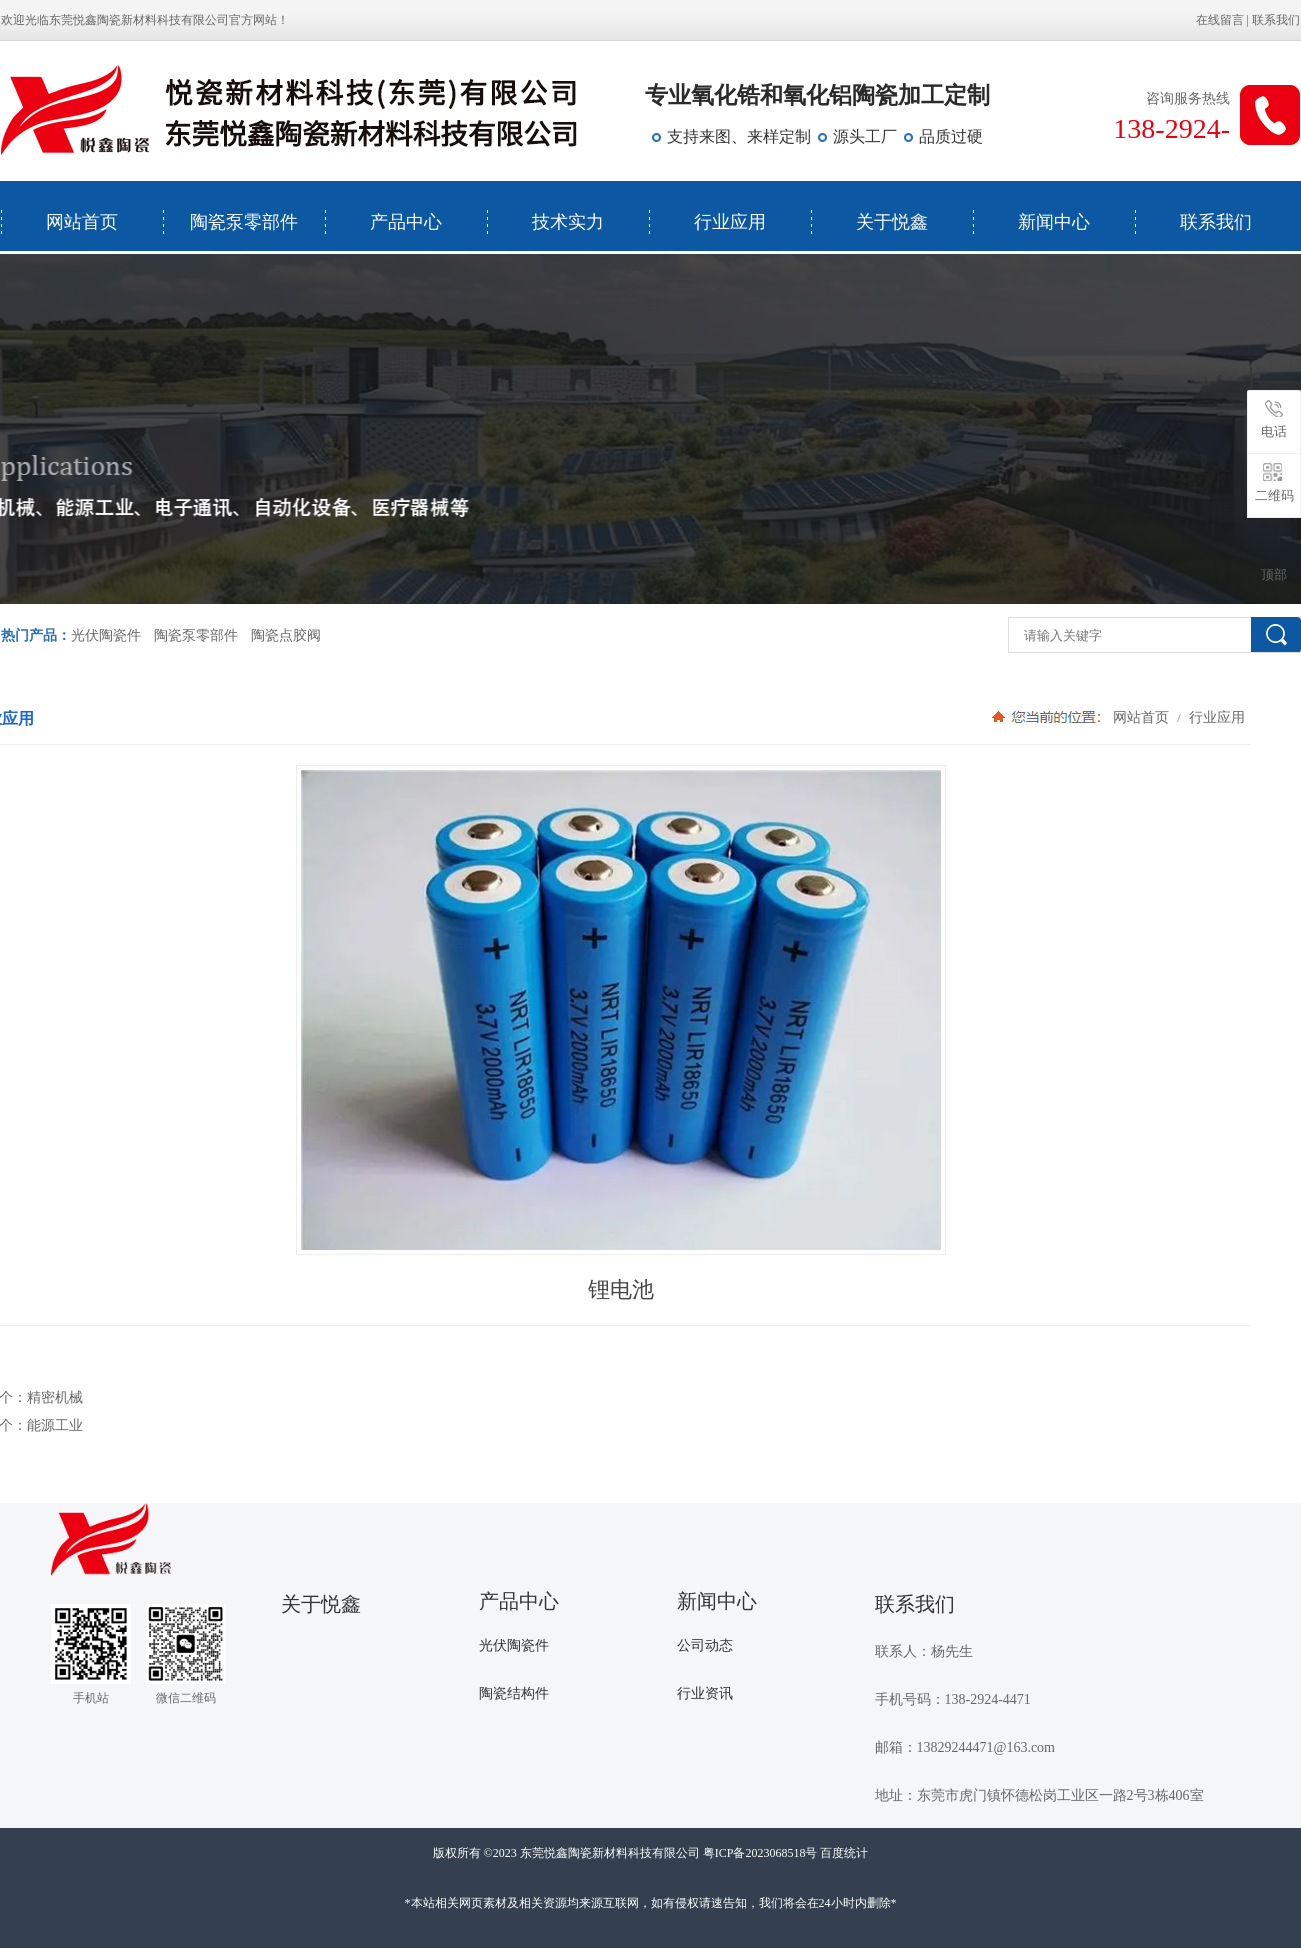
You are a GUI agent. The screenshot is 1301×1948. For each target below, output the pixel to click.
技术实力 (568, 222)
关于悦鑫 (892, 222)
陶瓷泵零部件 (244, 222)
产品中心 (406, 222)
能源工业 (55, 1425)
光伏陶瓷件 (106, 635)
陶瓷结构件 (514, 1693)
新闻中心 (1054, 222)
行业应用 (730, 222)
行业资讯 (705, 1693)
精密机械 (55, 1397)
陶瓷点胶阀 (286, 635)
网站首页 (82, 222)
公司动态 (705, 1645)
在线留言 (1220, 20)
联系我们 (1276, 20)
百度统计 (844, 1853)
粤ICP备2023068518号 (760, 1853)
